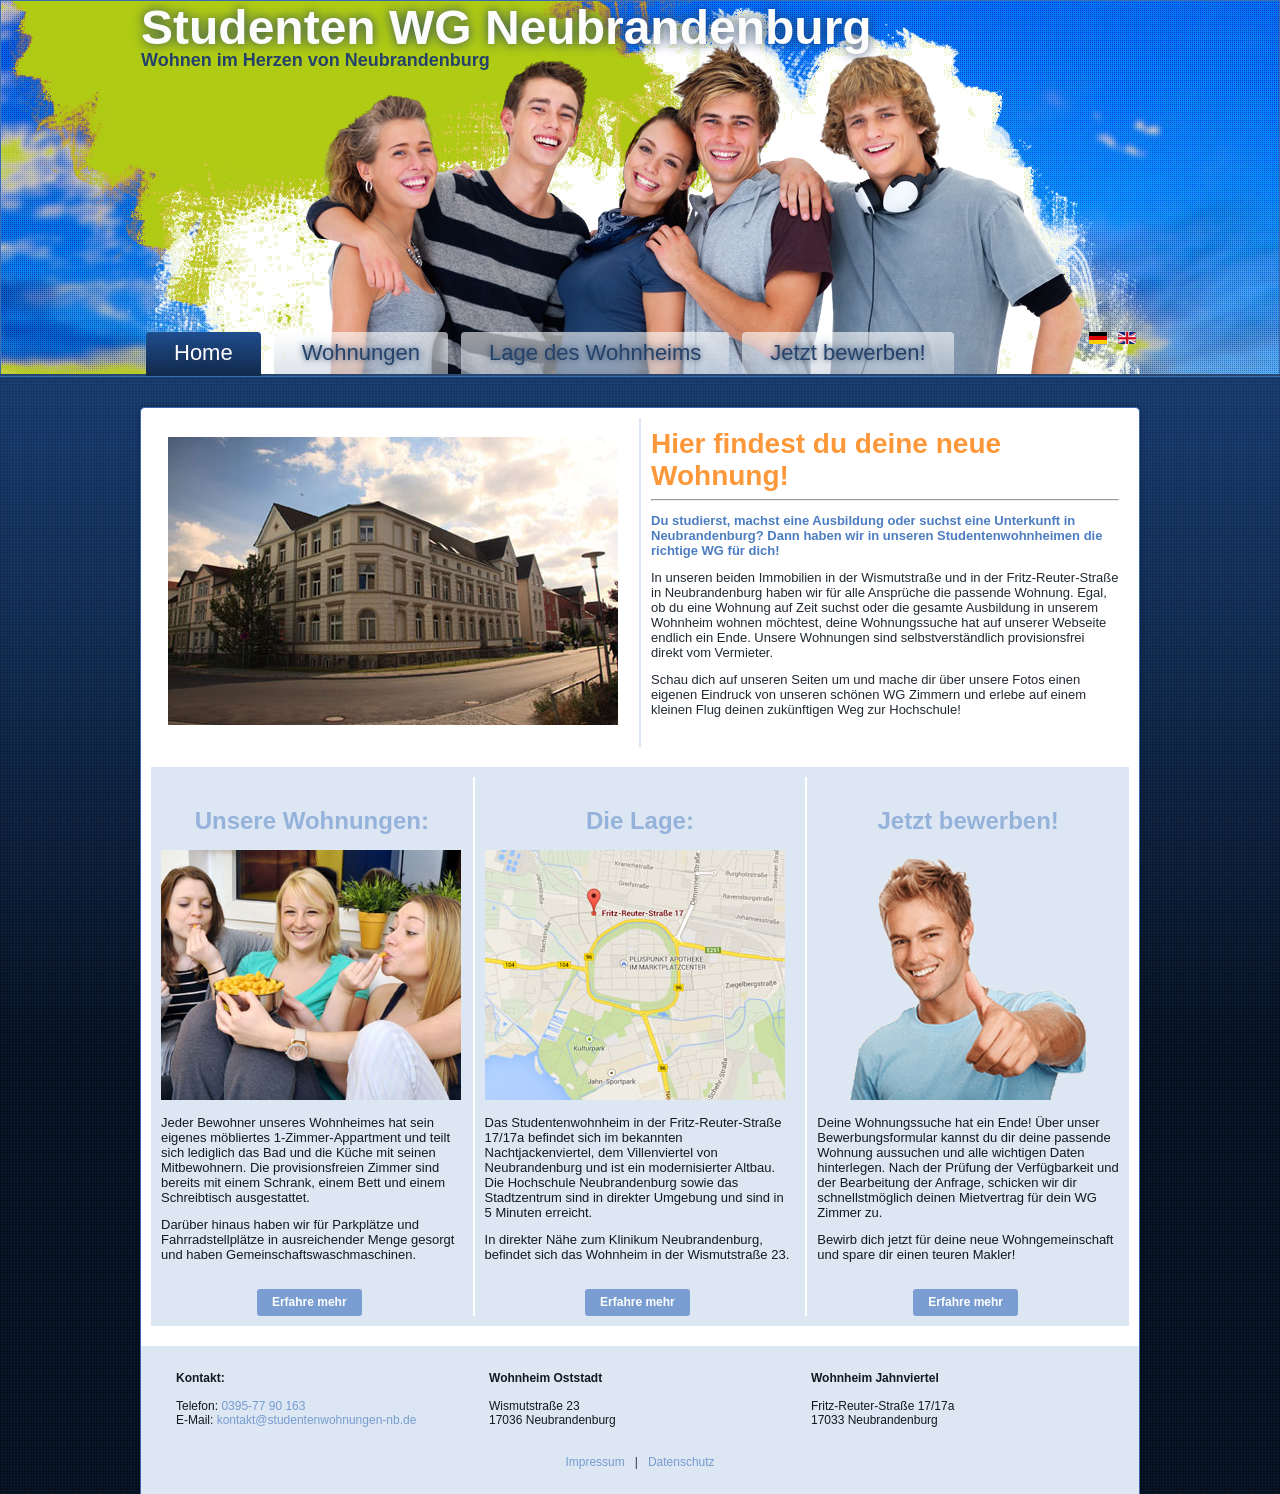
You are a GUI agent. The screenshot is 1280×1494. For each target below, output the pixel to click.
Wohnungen (361, 352)
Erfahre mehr (309, 1302)
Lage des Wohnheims (595, 352)
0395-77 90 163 (263, 1406)
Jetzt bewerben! (847, 352)
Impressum (594, 1462)
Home (203, 352)
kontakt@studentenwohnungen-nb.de (317, 1420)
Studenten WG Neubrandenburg (506, 27)
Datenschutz (681, 1462)
